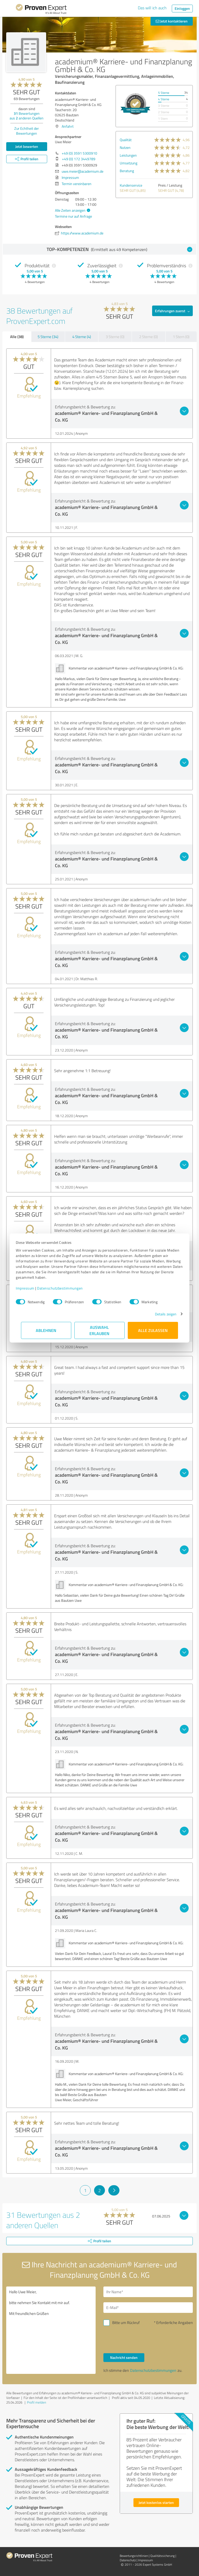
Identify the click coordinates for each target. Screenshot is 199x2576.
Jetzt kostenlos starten (156, 2502)
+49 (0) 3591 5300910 (79, 153)
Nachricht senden (124, 2357)
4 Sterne (163, 99)
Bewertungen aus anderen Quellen (27, 115)
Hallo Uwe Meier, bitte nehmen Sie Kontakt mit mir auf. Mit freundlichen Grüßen (51, 2330)
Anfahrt (68, 126)
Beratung (127, 170)
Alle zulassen (153, 1330)
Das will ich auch (152, 8)
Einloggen (182, 8)
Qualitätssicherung (162, 2556)
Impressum (30, 1288)
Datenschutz (128, 2560)
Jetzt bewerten (26, 146)
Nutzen (125, 147)
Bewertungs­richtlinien (134, 2556)
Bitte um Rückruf (126, 2322)
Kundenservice (131, 185)
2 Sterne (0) (148, 336)
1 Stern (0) (181, 336)
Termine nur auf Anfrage (73, 216)
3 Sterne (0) (115, 336)
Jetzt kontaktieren (172, 21)
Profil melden (36, 2402)
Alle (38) (17, 336)
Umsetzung (128, 163)
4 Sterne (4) (81, 336)
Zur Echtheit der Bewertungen (26, 131)
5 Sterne (163, 92)
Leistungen (128, 155)
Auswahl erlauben (100, 1330)
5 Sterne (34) (48, 336)
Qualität (126, 139)
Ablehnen (46, 1330)
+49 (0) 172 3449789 (78, 158)
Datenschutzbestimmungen (65, 1288)
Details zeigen (160, 1314)
